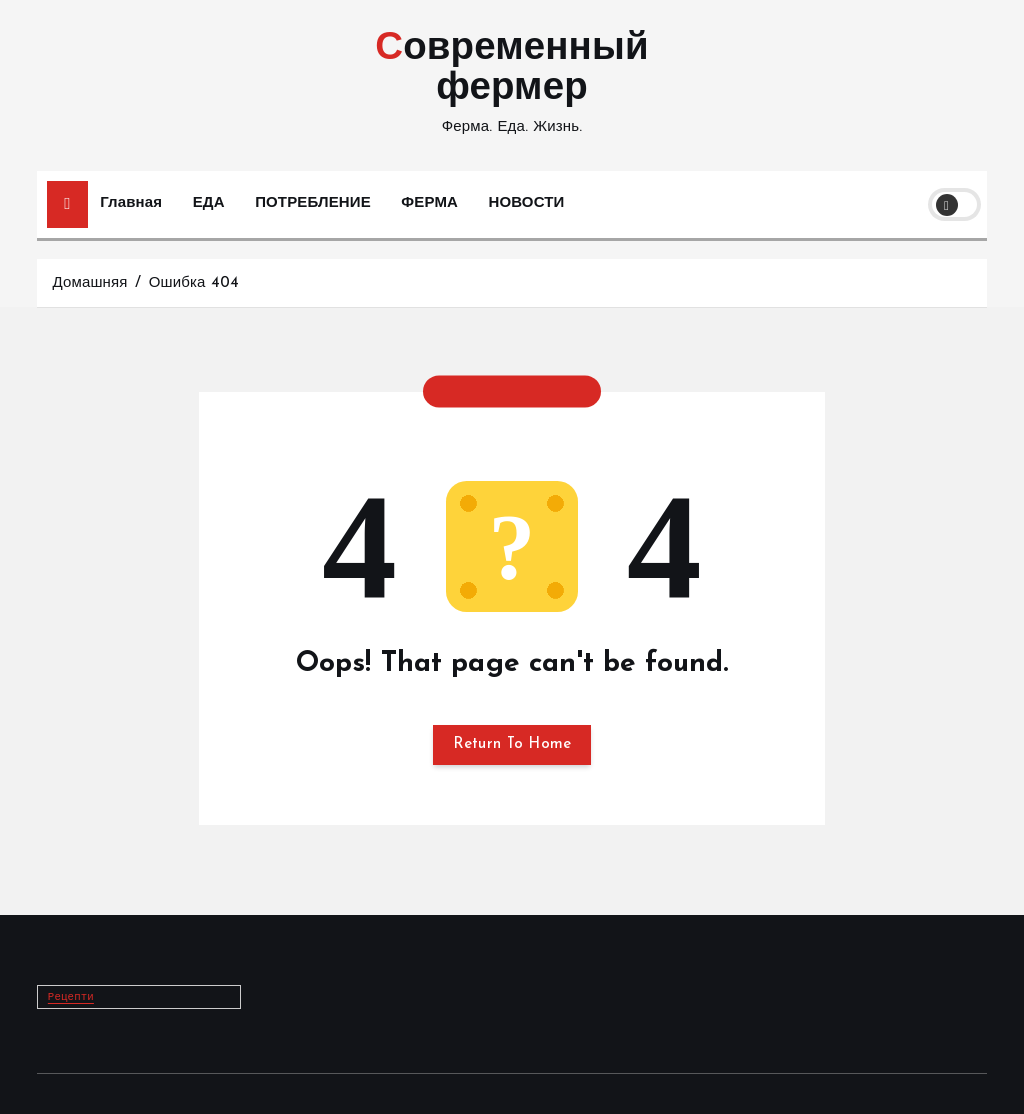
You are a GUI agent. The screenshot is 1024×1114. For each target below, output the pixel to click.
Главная (131, 203)
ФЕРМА (429, 203)
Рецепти (71, 997)
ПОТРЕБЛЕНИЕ (313, 203)
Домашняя (89, 283)
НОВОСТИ (527, 203)
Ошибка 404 (194, 283)
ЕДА (209, 203)
